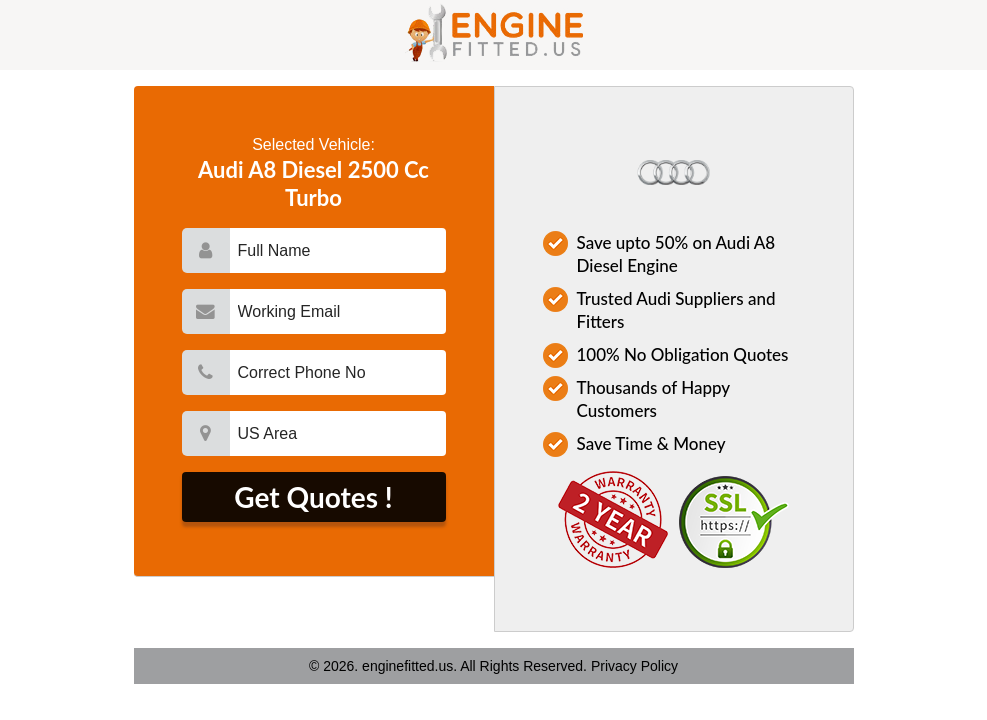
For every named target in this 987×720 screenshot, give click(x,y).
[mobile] (338, 372)
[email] (338, 311)
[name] (338, 250)
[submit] (314, 497)
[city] (338, 433)
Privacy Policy (634, 666)
